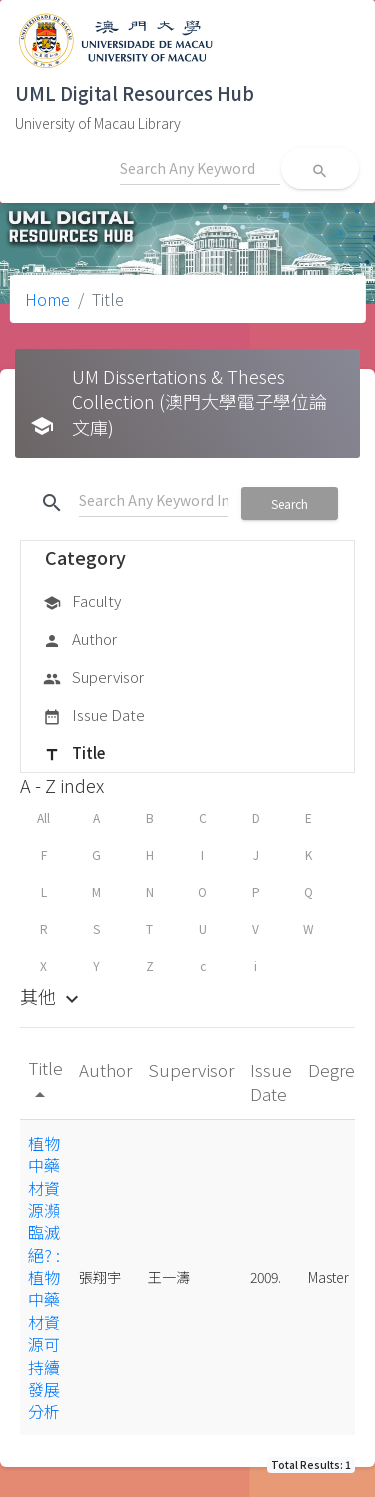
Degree (336, 1069)
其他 (52, 996)
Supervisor (93, 678)
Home (47, 299)
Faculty (82, 602)
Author (80, 640)
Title (74, 754)
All (43, 817)
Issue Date (94, 716)
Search (289, 503)
